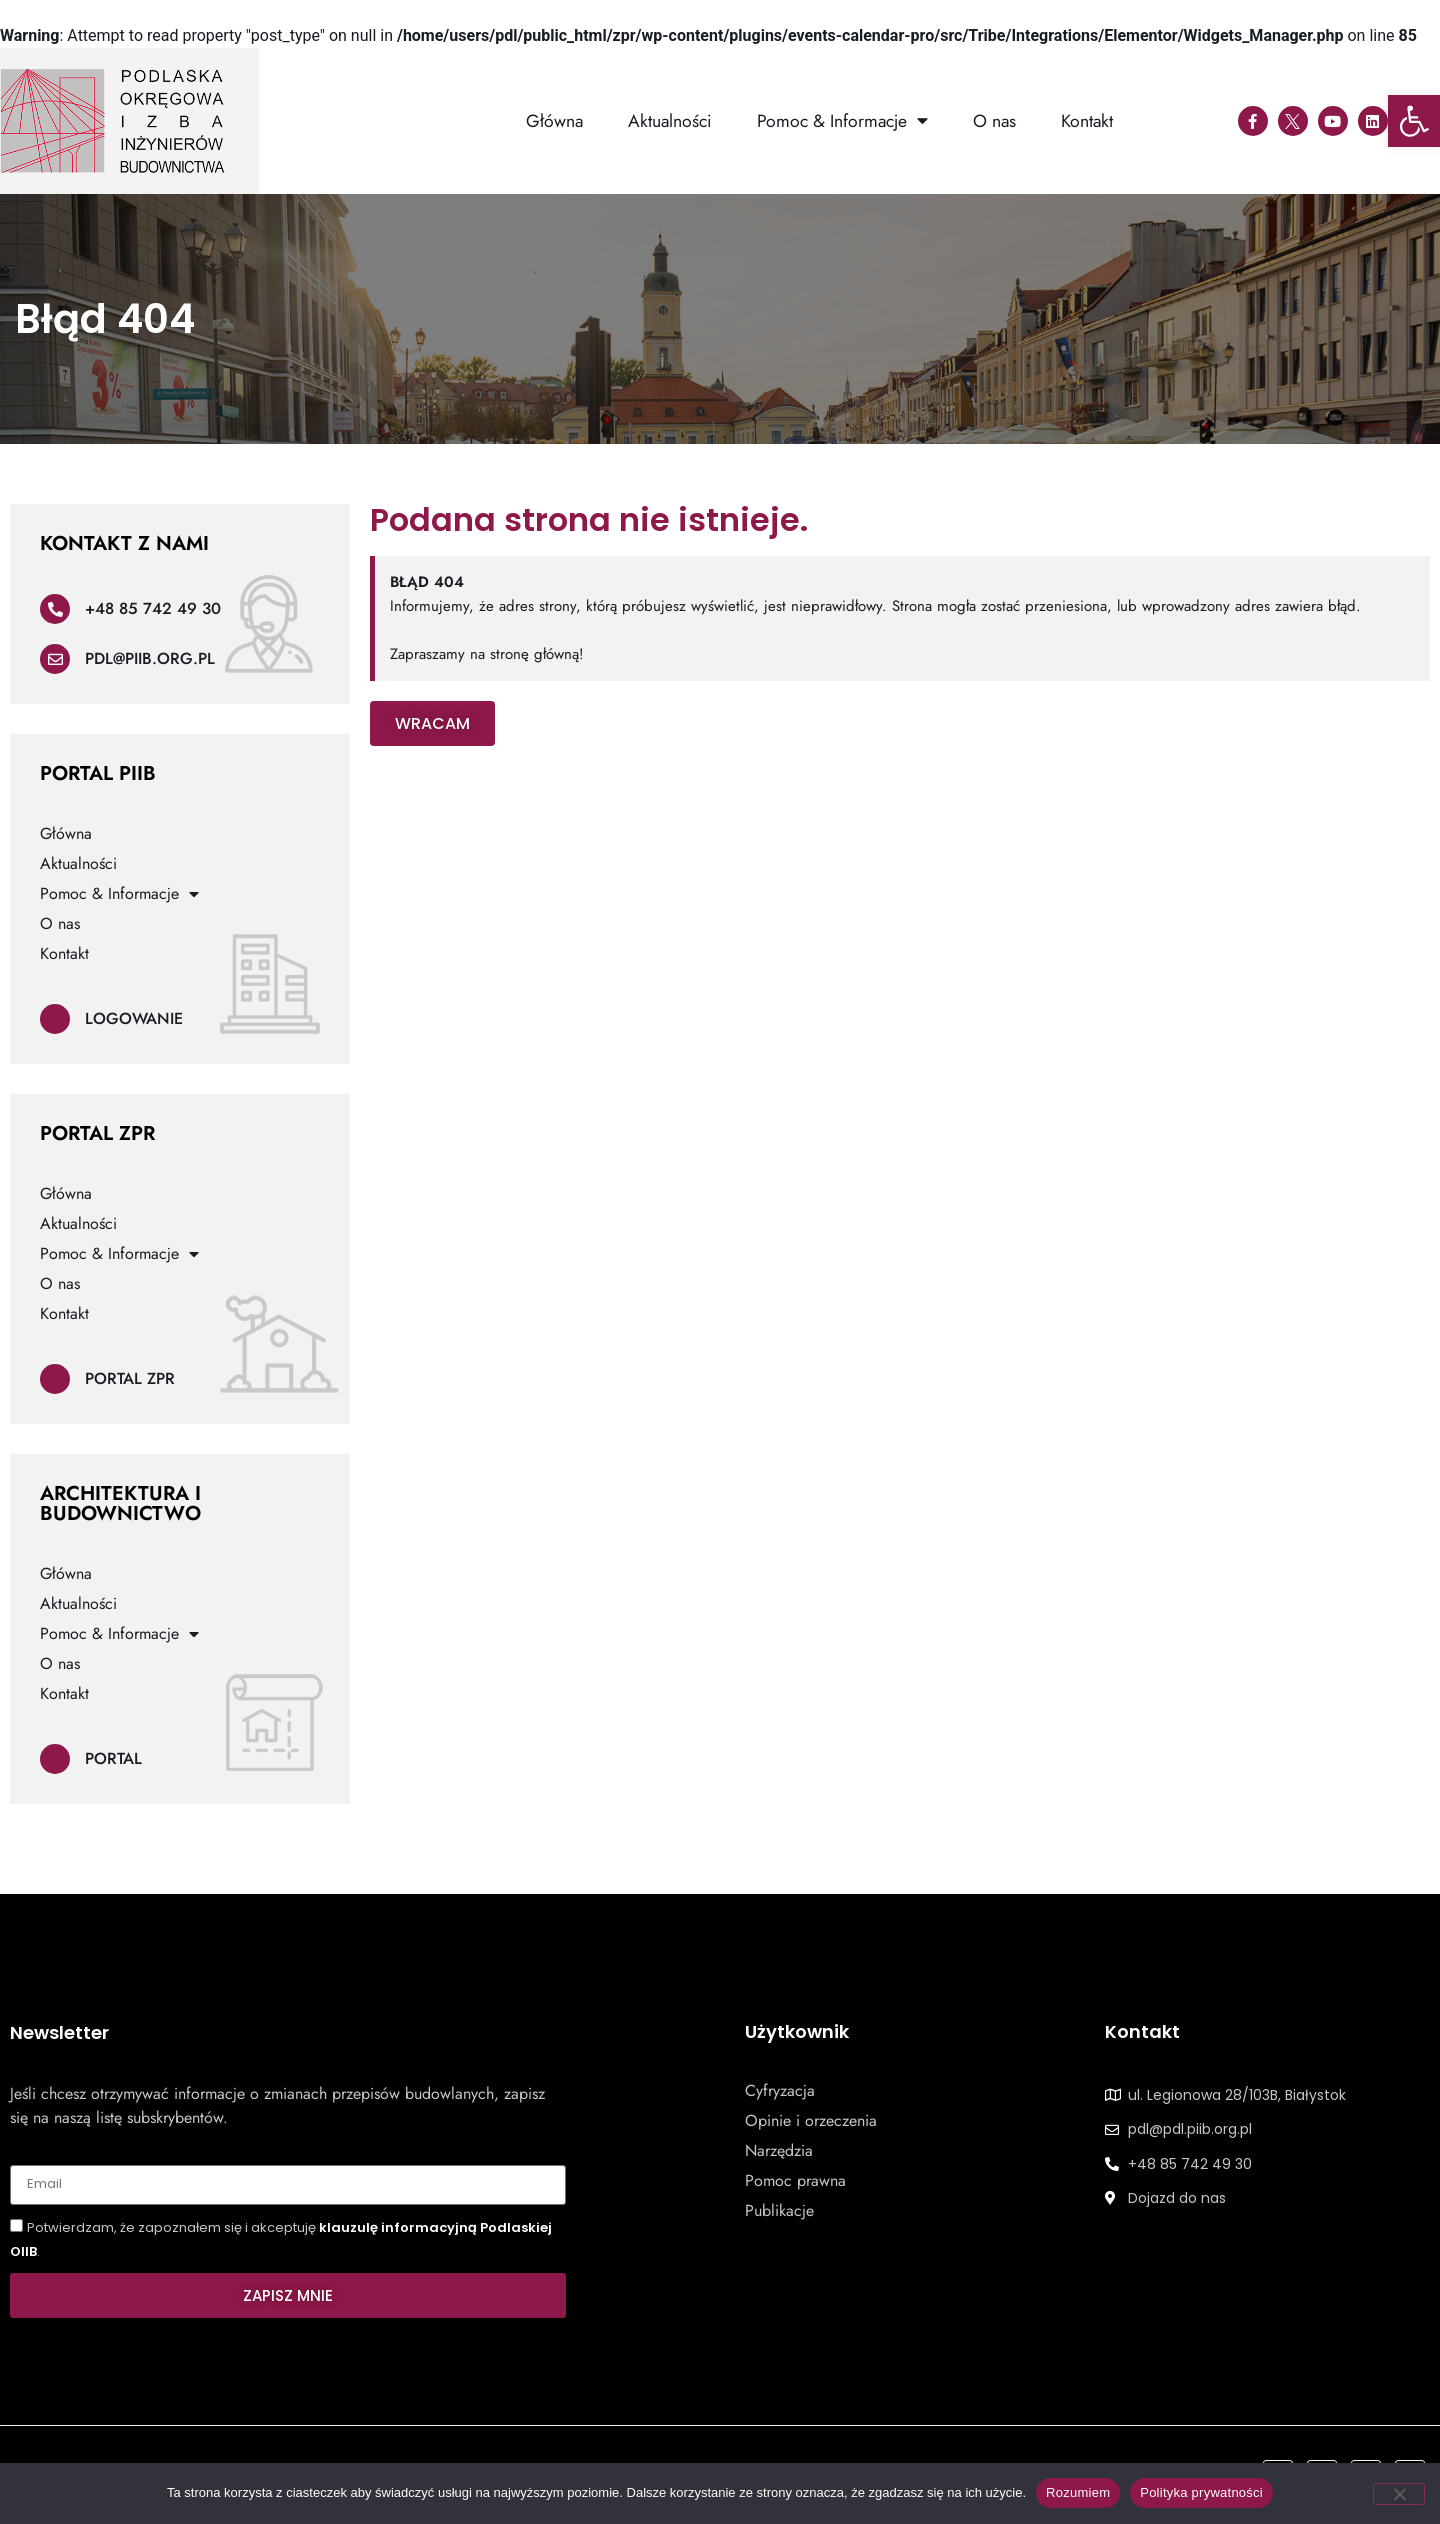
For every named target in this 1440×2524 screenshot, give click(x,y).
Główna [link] (554, 121)
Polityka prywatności (1201, 2492)
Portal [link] (113, 1758)
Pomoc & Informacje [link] (842, 121)
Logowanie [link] (134, 1018)
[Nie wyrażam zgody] (1399, 2494)
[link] (1414, 121)
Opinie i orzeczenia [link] (811, 2121)
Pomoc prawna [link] (795, 2181)
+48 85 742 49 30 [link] (153, 608)
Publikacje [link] (779, 2211)
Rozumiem (1078, 2492)
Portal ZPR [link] (130, 1378)
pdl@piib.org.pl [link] (150, 658)
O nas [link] (994, 121)
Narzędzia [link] (779, 2151)
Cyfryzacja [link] (780, 2091)
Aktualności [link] (670, 121)
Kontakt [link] (1087, 121)
